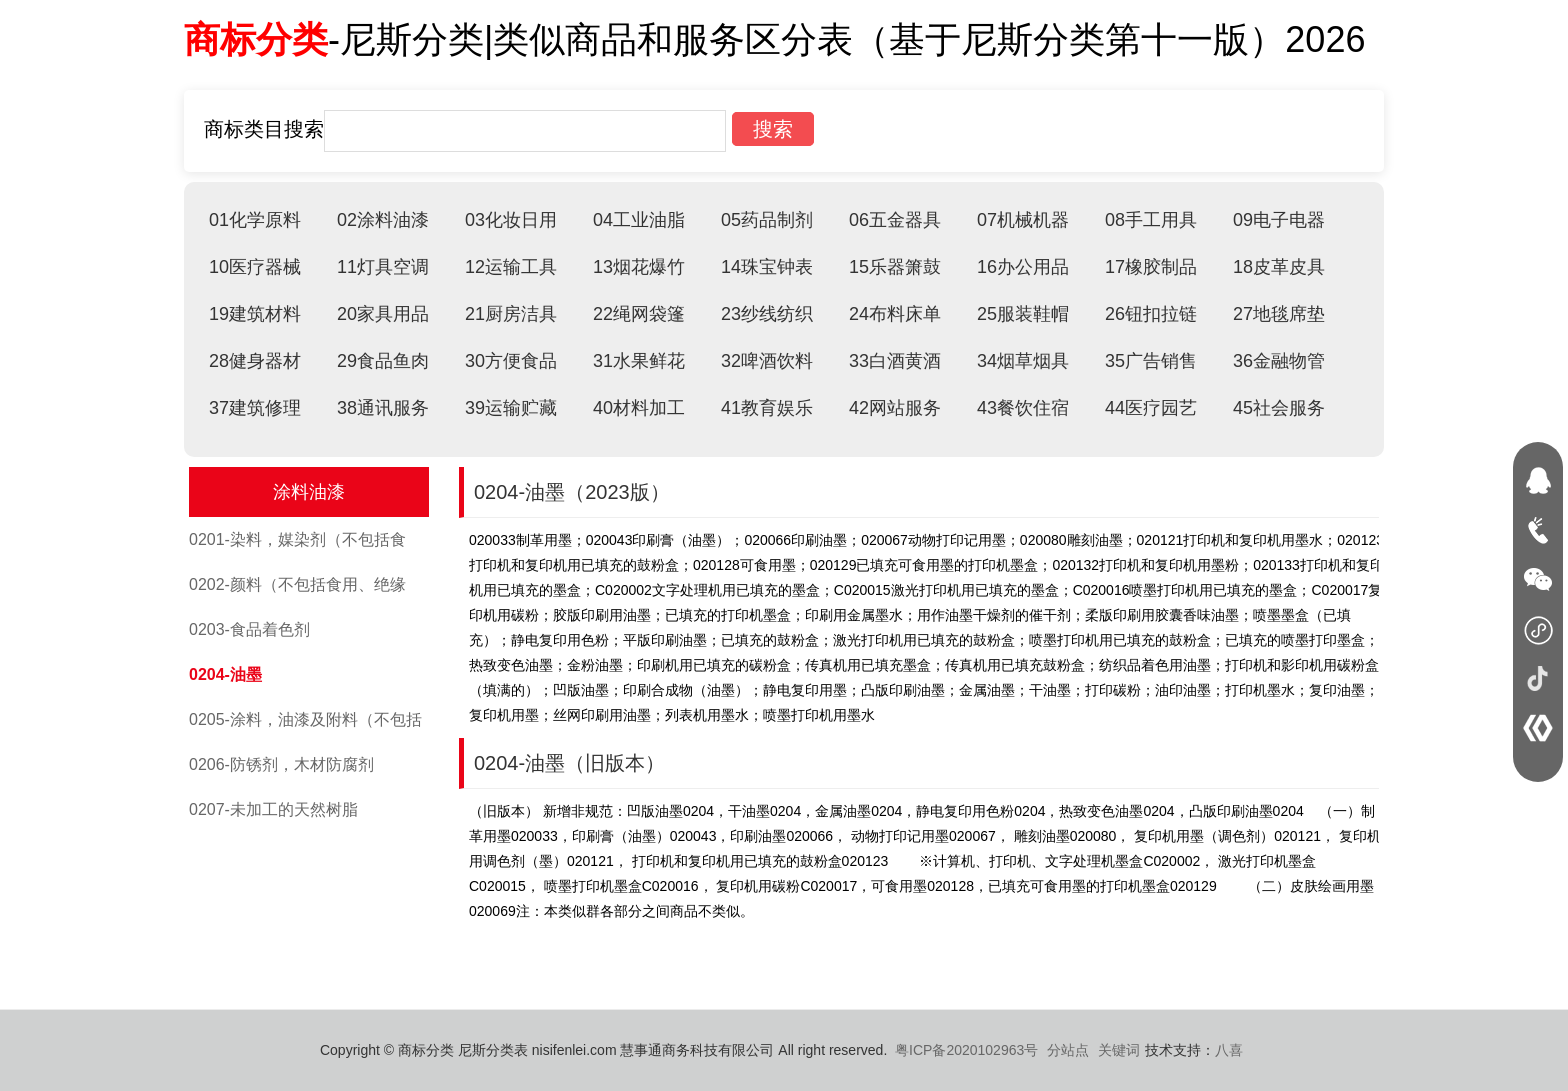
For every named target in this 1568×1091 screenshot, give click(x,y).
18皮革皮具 (1279, 267)
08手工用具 (1151, 220)
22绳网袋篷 (639, 314)
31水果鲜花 (639, 361)
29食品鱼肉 (383, 361)
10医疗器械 (255, 267)
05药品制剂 (767, 220)
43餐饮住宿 (1023, 408)
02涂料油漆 (383, 220)
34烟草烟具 (1023, 361)
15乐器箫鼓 (895, 267)
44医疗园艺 (1151, 408)
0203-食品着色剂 (249, 629)
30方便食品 (511, 361)
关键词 (1119, 1050)
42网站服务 (895, 408)
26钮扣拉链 (1151, 314)
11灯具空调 (383, 267)
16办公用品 (1023, 267)
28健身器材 (255, 361)
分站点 (1068, 1050)
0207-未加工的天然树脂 (273, 809)
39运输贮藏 (511, 408)
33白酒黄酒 (895, 361)
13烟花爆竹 (639, 267)
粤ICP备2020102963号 (966, 1050)
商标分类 (256, 39)
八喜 (1229, 1050)
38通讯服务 (383, 408)
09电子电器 (1279, 220)
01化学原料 (255, 220)
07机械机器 (1023, 220)
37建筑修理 (255, 408)
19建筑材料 (255, 314)
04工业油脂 (639, 220)
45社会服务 (1279, 408)
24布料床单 (895, 314)
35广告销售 (1151, 361)
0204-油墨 (225, 674)
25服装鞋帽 (1023, 314)
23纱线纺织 (767, 314)
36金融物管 (1279, 361)
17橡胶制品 (1151, 267)
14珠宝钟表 (767, 267)
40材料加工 (639, 408)
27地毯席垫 (1279, 314)
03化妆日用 (511, 220)
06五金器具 (895, 220)
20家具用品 (383, 314)
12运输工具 (511, 267)
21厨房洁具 (511, 314)
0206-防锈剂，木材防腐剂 (281, 764)
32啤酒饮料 (767, 361)
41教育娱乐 (767, 408)
